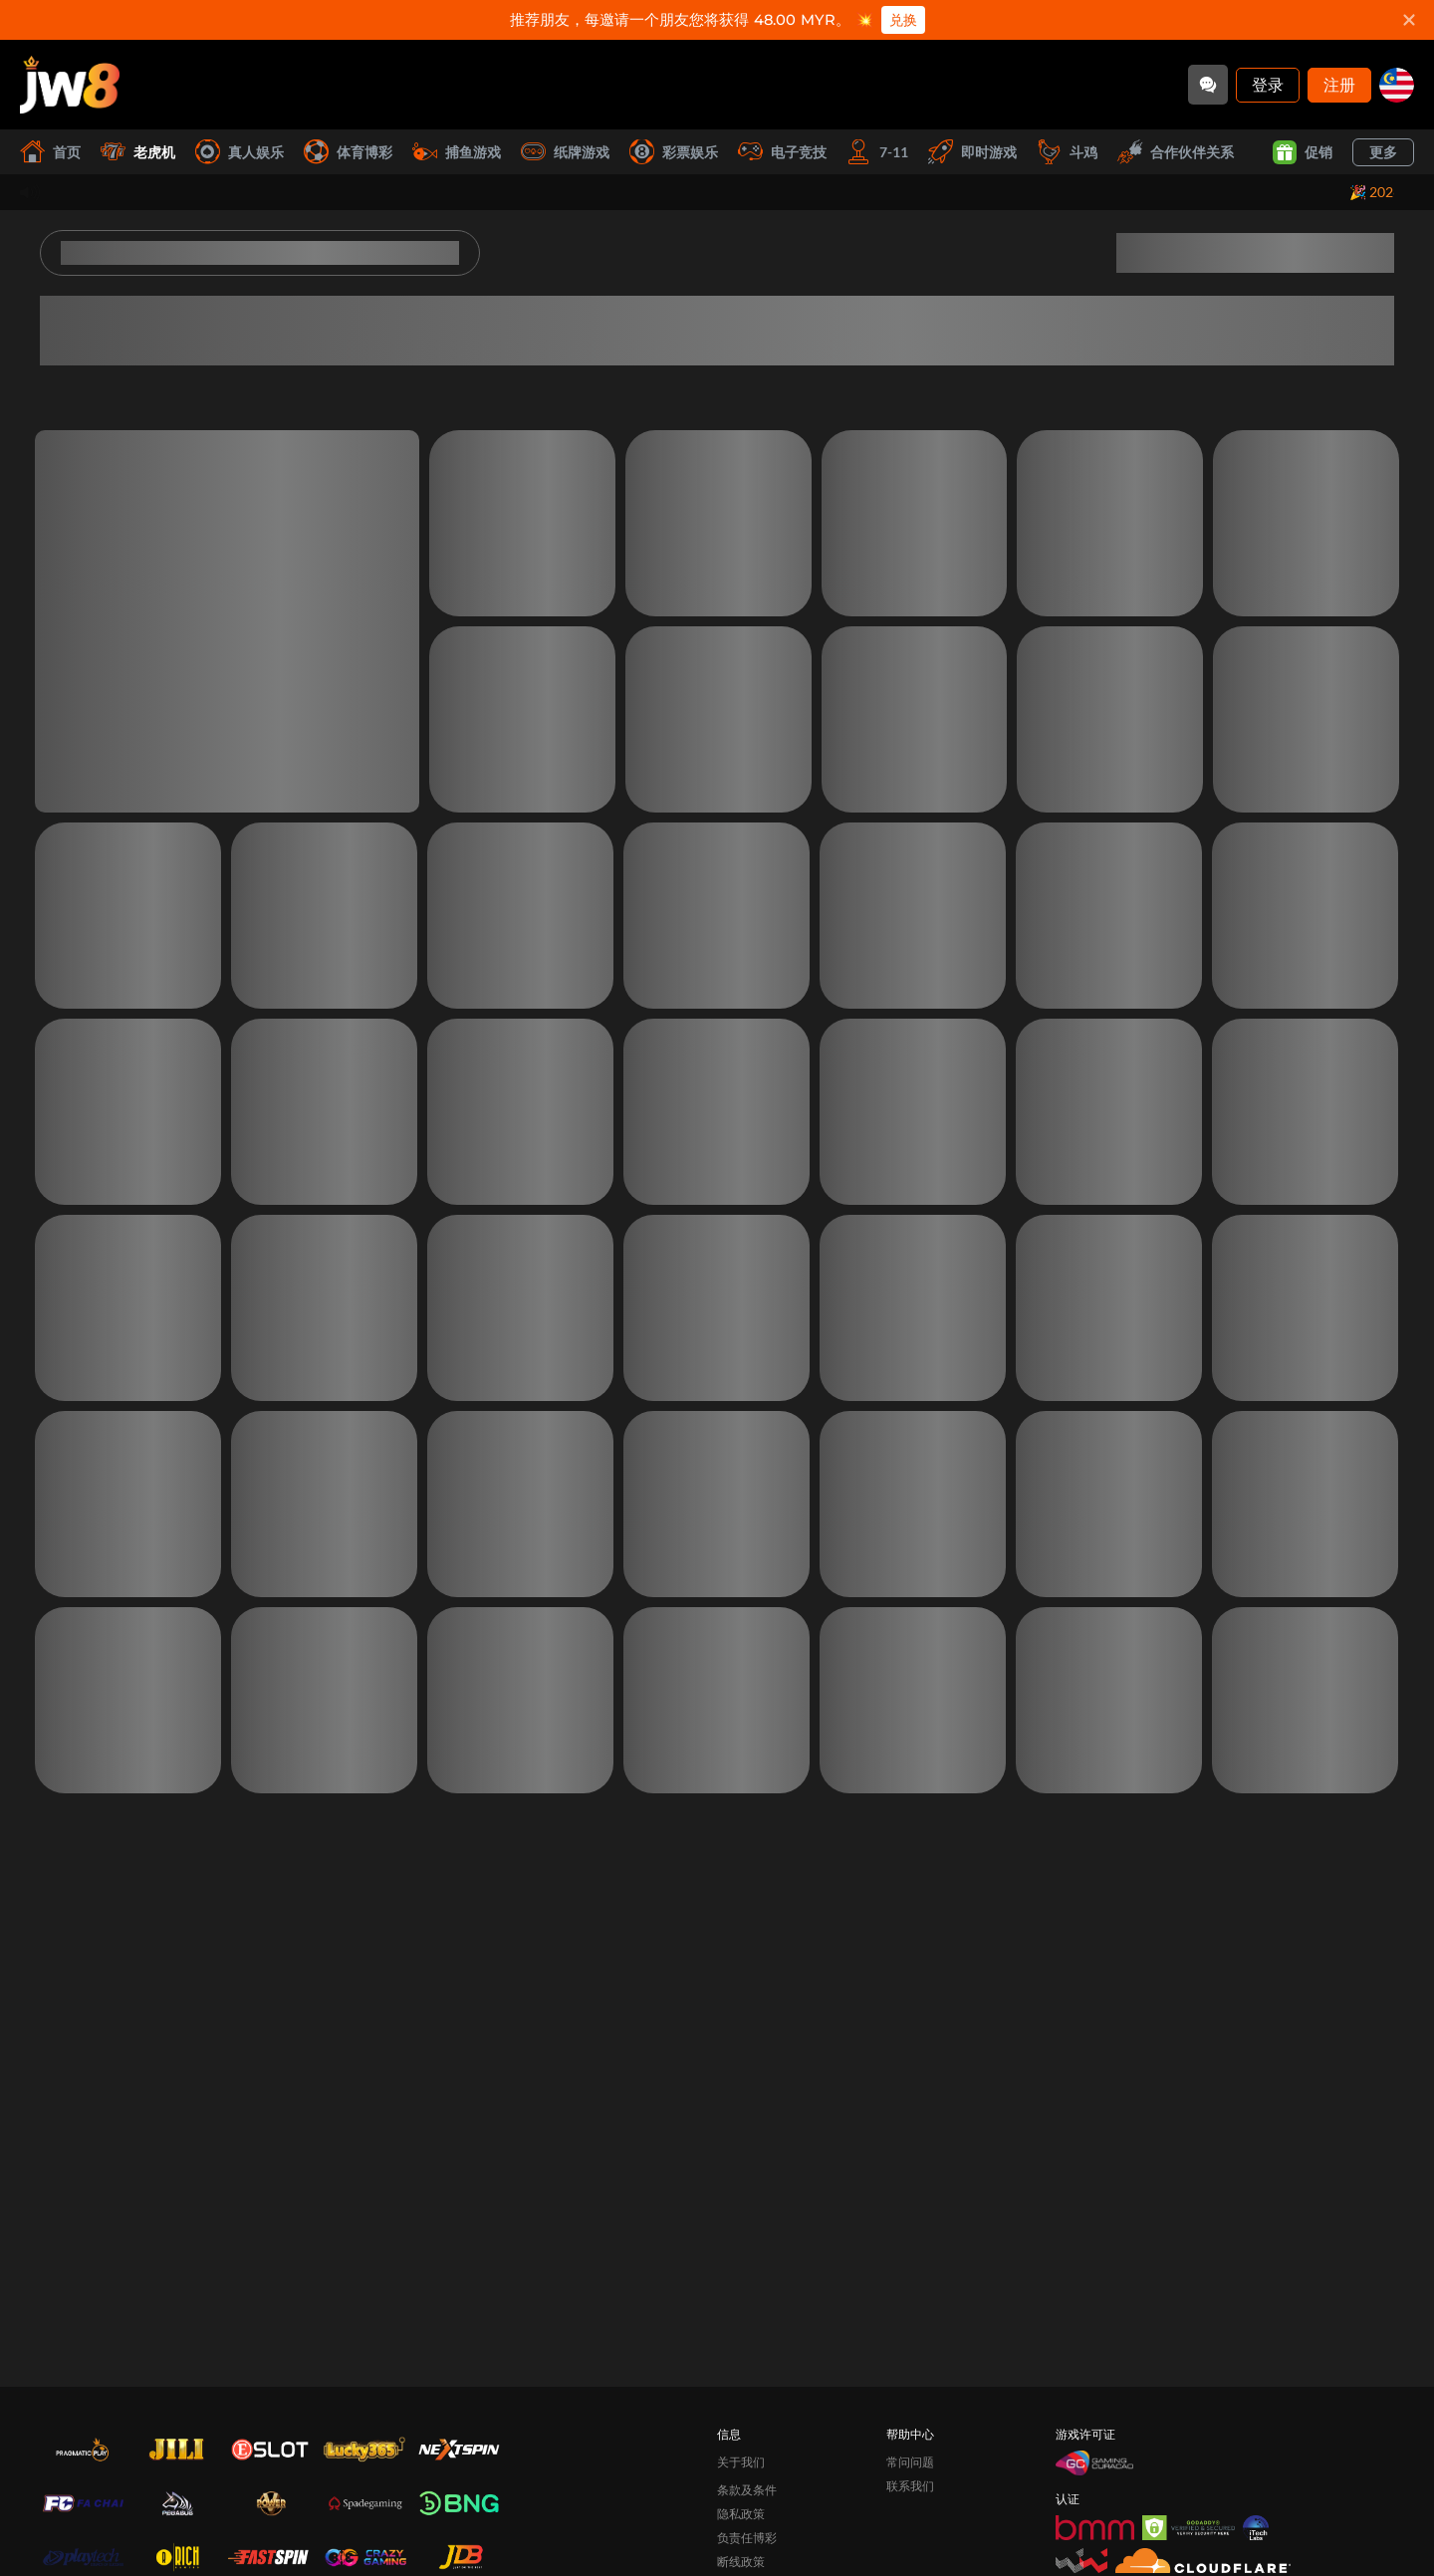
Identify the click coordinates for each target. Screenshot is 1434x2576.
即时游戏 (972, 151)
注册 (1339, 84)
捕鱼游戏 (456, 151)
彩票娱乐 (673, 151)
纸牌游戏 (565, 151)
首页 (50, 151)
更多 (1383, 151)
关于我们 (741, 2462)
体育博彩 (348, 151)
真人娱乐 (239, 151)
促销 (1302, 152)
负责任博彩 (747, 2537)
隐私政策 (741, 2513)
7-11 (877, 151)
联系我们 (910, 2485)
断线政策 (741, 2561)
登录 (1268, 84)
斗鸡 (1067, 151)
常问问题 (910, 2462)
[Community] (1208, 85)
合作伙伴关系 (1175, 151)
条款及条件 (747, 2489)
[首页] (70, 84)
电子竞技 (782, 151)
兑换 (903, 20)
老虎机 (138, 151)
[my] (1396, 85)
